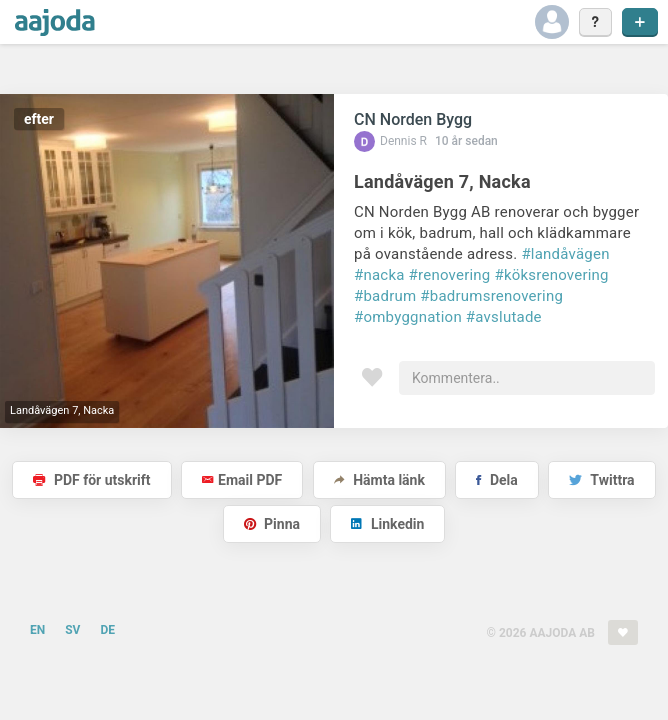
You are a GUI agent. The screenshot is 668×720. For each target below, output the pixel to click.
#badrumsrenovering (491, 296)
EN (37, 630)
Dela (496, 480)
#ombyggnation (408, 317)
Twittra (601, 480)
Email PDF (242, 480)
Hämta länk (379, 480)
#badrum (385, 296)
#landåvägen (565, 254)
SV (72, 630)
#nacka (379, 275)
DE (107, 630)
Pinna (272, 524)
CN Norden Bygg (413, 119)
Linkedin (387, 524)
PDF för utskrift (91, 480)
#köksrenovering (551, 275)
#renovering (450, 275)
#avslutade (504, 317)
